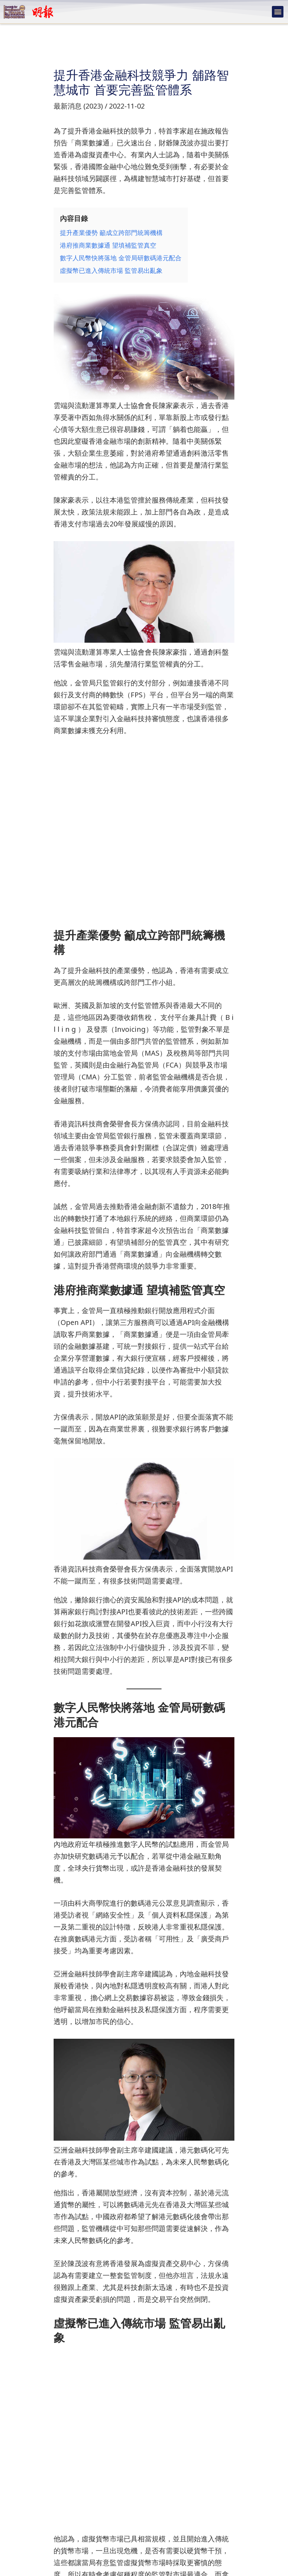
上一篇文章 (26, 2506)
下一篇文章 (261, 2506)
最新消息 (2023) (78, 106)
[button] (277, 12)
